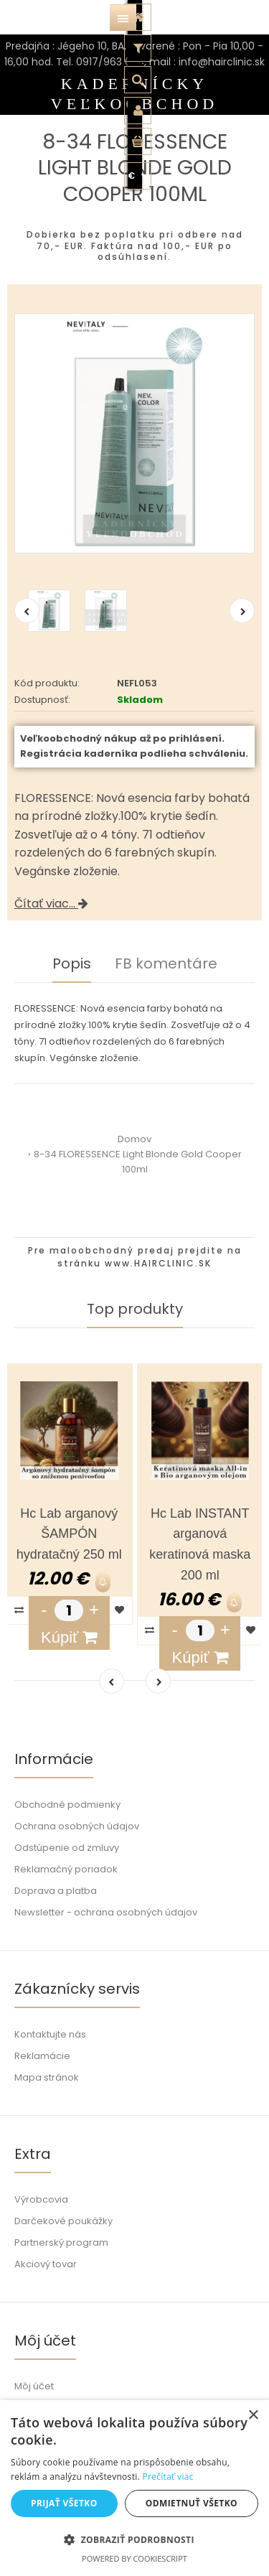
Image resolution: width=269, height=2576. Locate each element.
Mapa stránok (46, 2077)
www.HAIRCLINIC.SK (158, 1263)
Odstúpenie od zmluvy (66, 1847)
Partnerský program (61, 2242)
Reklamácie (42, 2056)
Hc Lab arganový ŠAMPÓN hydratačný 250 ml (69, 1534)
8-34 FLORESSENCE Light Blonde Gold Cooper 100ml (138, 1161)
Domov (134, 1139)
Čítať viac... (51, 903)
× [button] (252, 2415)
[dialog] (134, 2488)
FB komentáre (166, 963)
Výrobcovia (41, 2199)
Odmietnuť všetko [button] (191, 2503)
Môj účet (34, 2386)
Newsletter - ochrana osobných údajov (105, 1912)
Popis (71, 963)
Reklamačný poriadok (66, 1869)
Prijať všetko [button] (64, 2503)
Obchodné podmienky (67, 1804)
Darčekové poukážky (63, 2221)
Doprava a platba (55, 1891)
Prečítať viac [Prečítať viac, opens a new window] (167, 2476)
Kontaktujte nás (50, 2034)
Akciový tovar (45, 2264)
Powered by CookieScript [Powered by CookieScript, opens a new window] (134, 2558)
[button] (134, 2539)
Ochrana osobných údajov (76, 1826)
